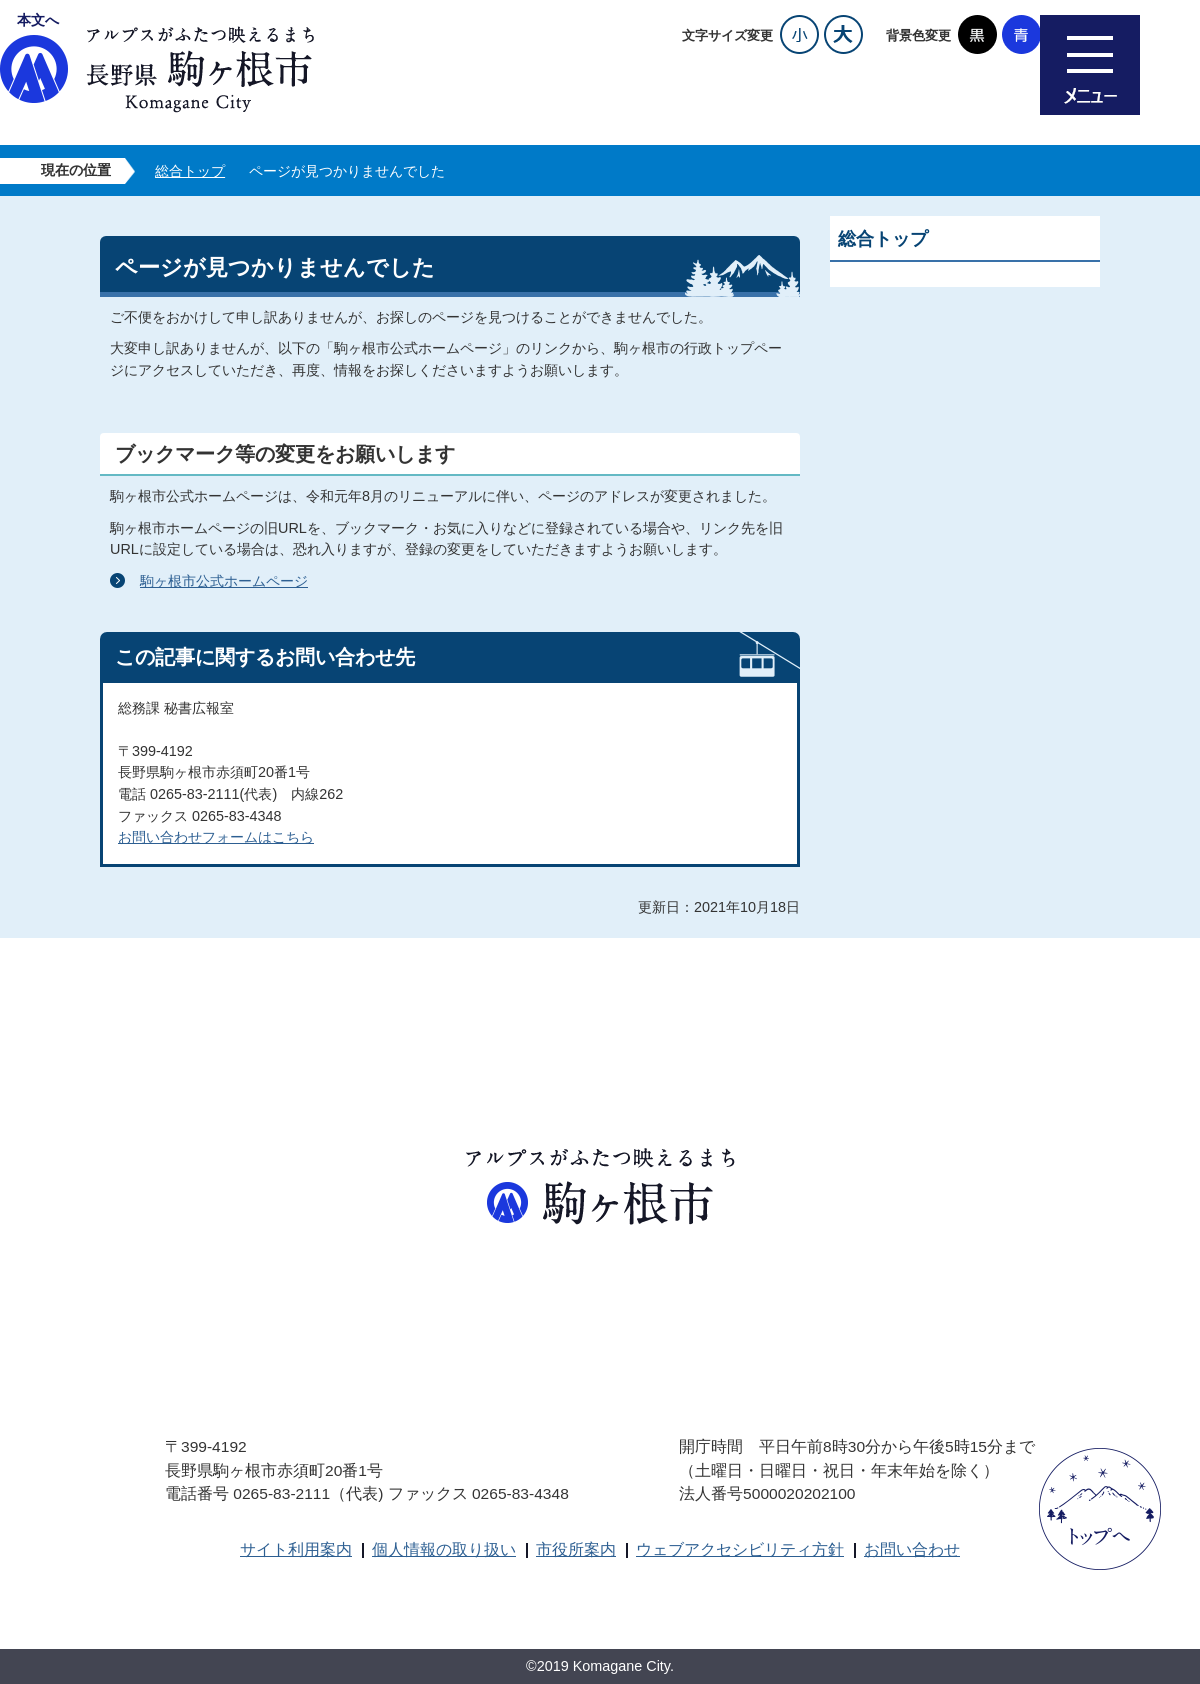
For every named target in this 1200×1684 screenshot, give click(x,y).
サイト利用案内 (296, 1549)
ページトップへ (1100, 1509)
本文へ (38, 20)
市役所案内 (576, 1549)
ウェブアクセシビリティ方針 (740, 1549)
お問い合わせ (912, 1549)
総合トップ (190, 171)
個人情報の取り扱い (444, 1549)
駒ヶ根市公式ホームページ (224, 581)
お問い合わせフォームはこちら (216, 837)
